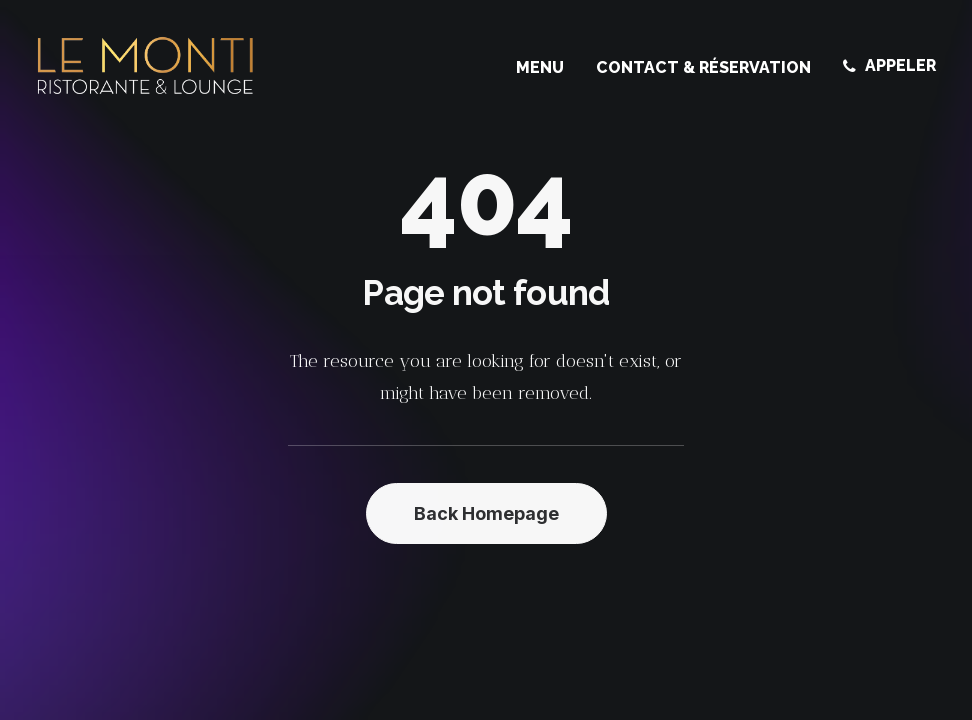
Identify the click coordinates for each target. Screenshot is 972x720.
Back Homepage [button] (486, 513)
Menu (540, 67)
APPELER (900, 65)
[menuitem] (547, 68)
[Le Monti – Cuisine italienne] (145, 66)
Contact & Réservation (703, 67)
